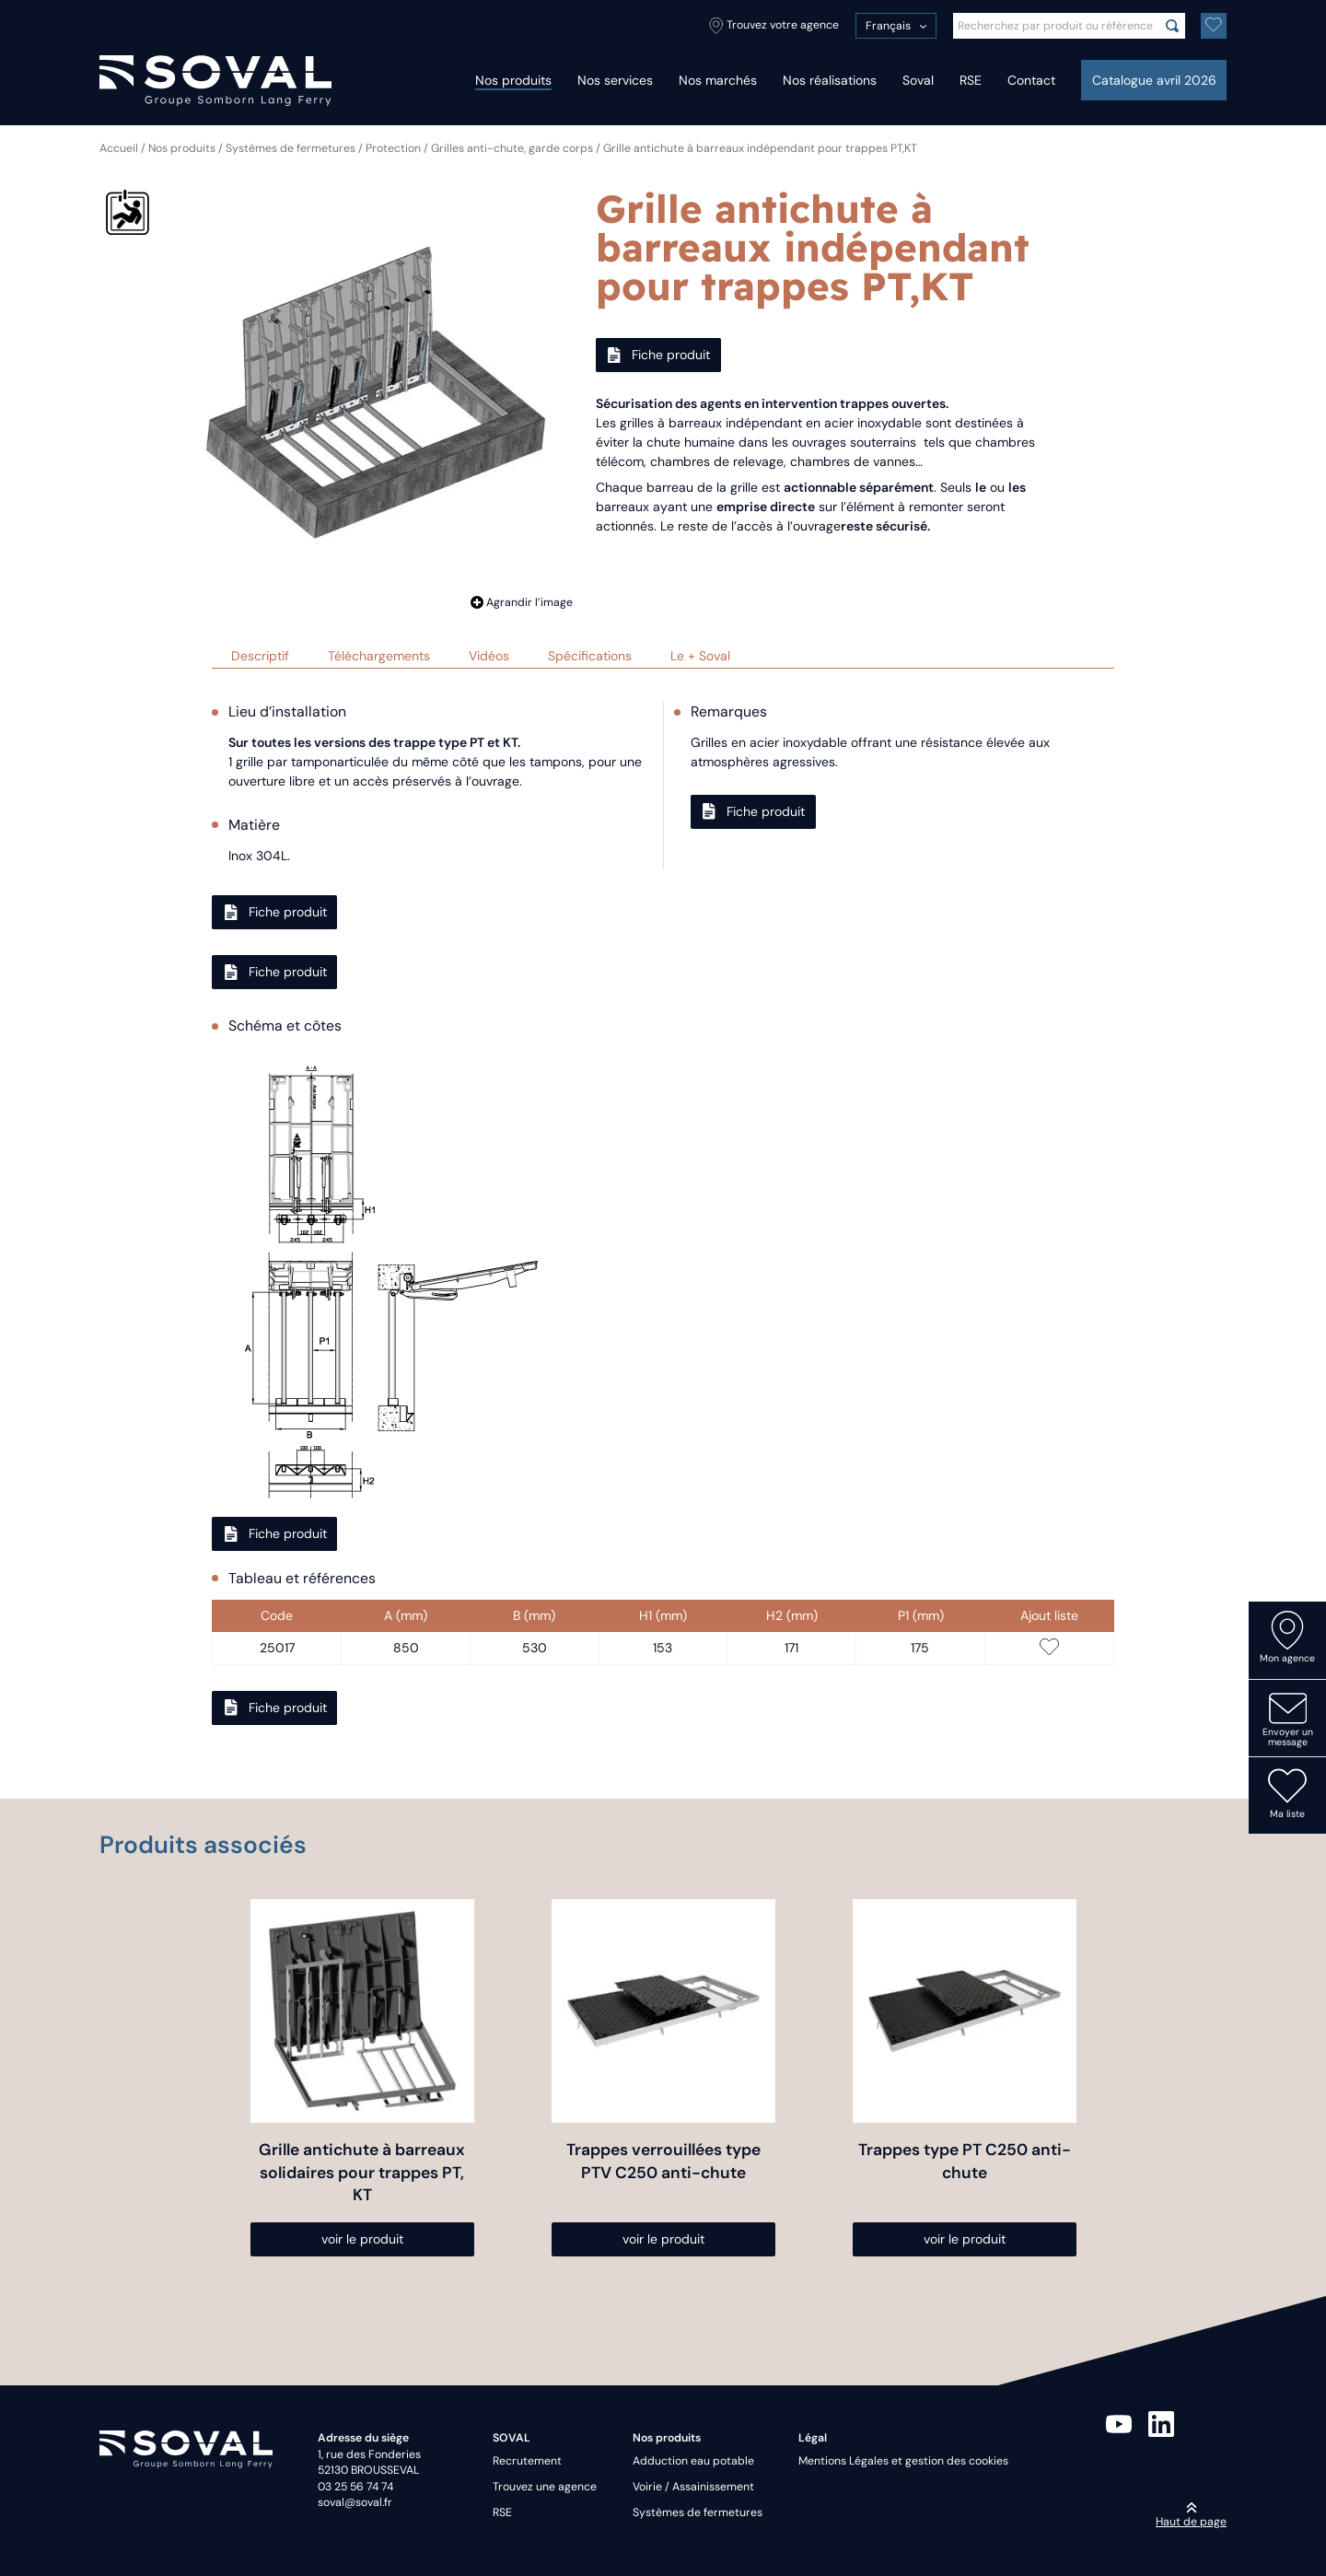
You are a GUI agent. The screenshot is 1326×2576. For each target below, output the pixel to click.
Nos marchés (718, 80)
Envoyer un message (1287, 1718)
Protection (393, 148)
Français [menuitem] (888, 25)
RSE (971, 80)
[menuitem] (895, 26)
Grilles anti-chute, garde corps (512, 148)
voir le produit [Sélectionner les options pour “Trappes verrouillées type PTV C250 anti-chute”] (663, 2239)
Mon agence (1287, 1637)
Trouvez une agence (545, 2486)
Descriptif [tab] (260, 655)
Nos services (615, 80)
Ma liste (1287, 1793)
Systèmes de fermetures (290, 148)
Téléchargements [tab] (379, 655)
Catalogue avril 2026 (1154, 80)
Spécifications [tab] (590, 655)
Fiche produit (658, 354)
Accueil (118, 148)
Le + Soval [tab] (700, 655)
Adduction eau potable (693, 2461)
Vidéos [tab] (489, 655)
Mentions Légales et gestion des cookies (903, 2461)
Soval (918, 80)
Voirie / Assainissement (693, 2486)
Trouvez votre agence (774, 25)
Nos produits (513, 80)
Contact (1031, 80)
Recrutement (527, 2461)
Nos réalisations (830, 80)
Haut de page (1191, 2515)
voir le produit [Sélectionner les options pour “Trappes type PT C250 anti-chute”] (965, 2239)
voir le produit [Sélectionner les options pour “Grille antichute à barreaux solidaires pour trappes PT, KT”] (362, 2239)
